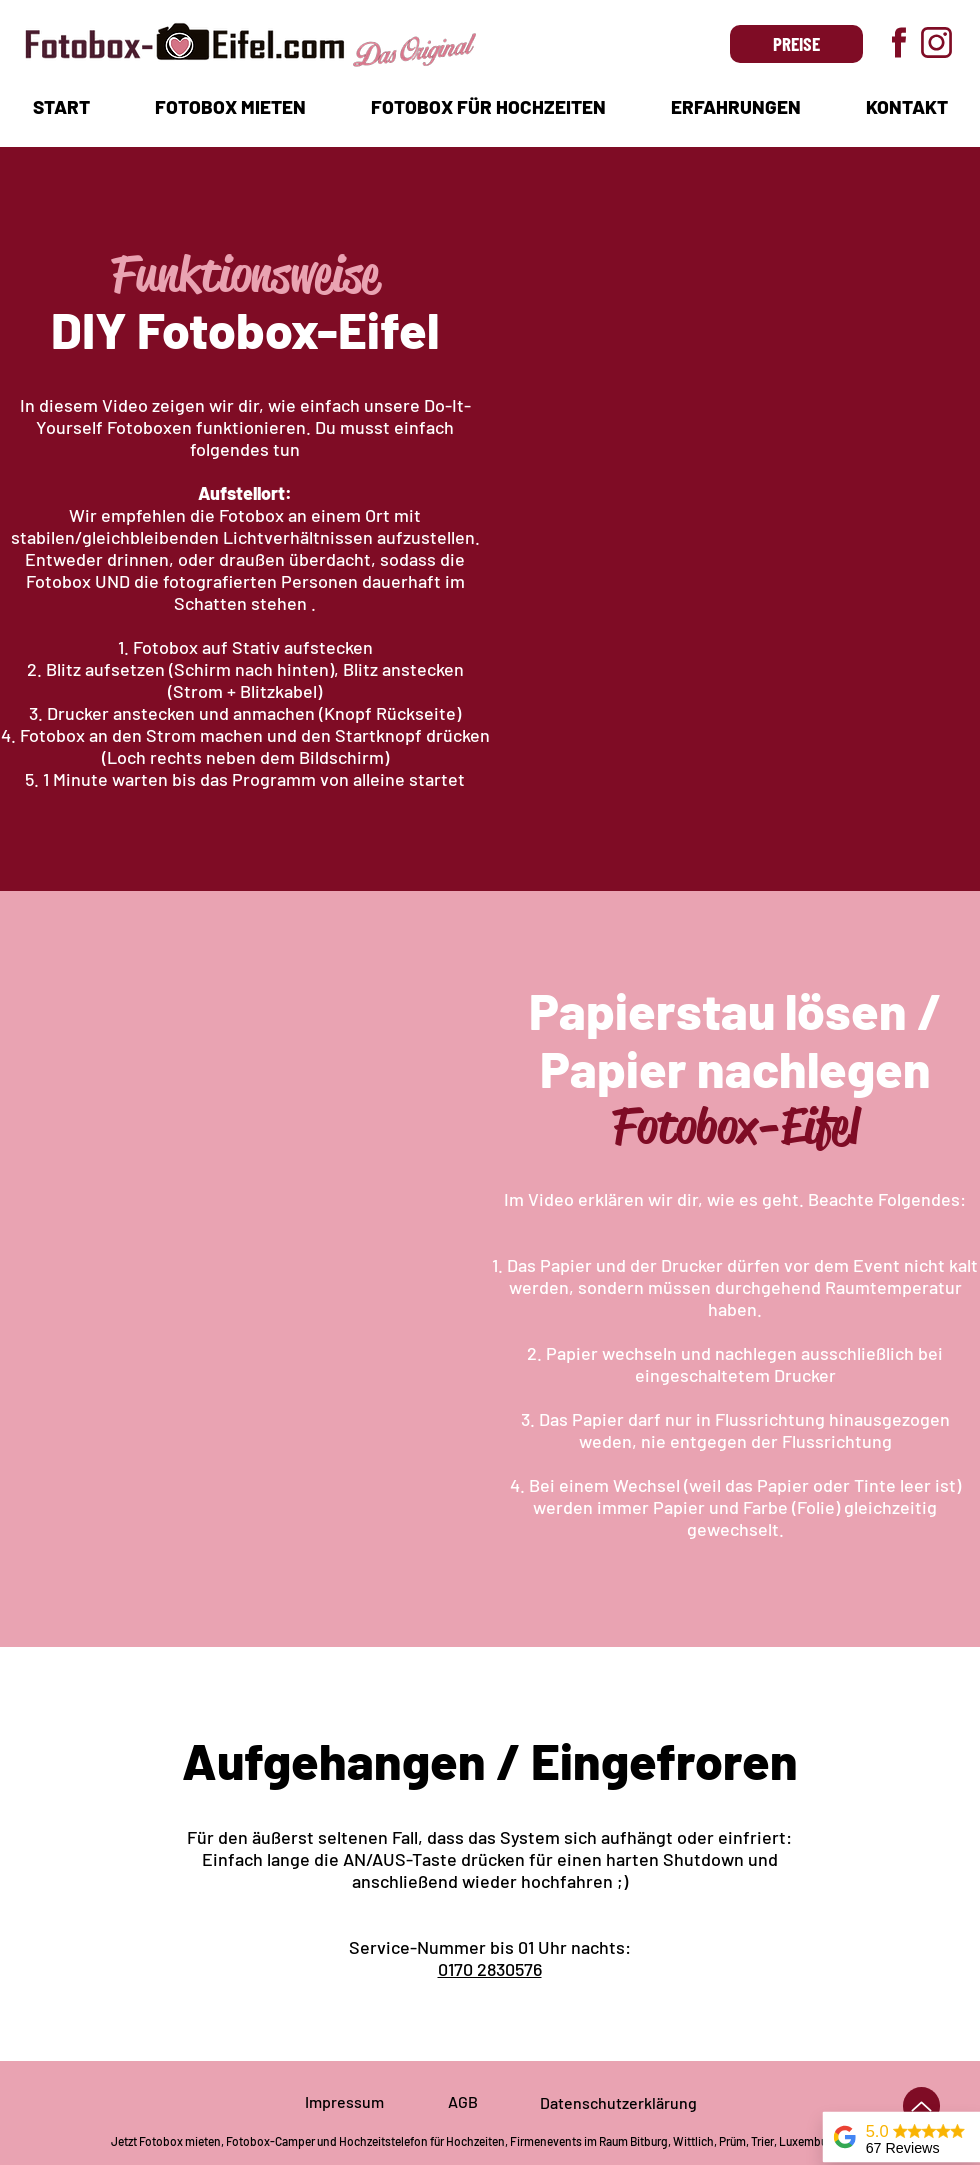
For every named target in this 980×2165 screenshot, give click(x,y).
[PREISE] (796, 44)
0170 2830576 (490, 1969)
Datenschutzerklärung (618, 2102)
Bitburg (649, 2141)
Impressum (344, 2101)
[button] (230, 106)
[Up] (921, 2106)
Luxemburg (808, 2141)
